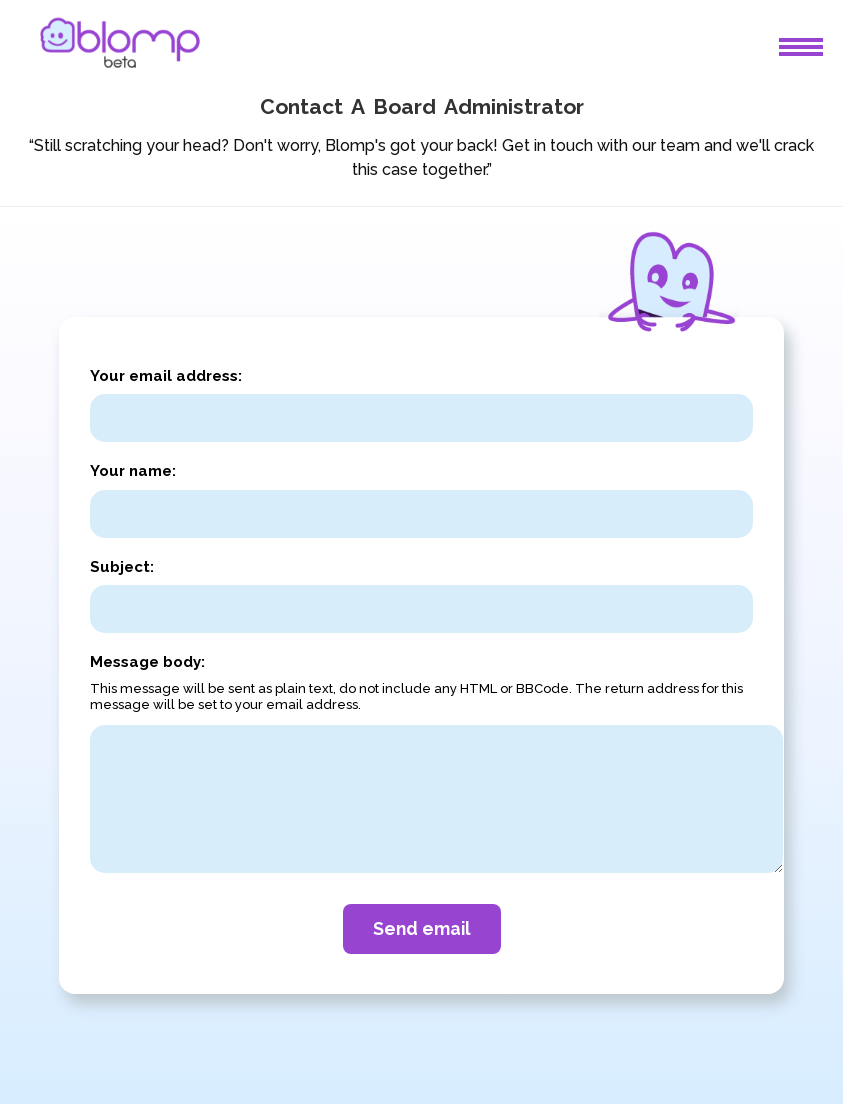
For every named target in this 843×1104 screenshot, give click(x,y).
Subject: (122, 567)
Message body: (147, 662)
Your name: (133, 471)
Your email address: (166, 376)
